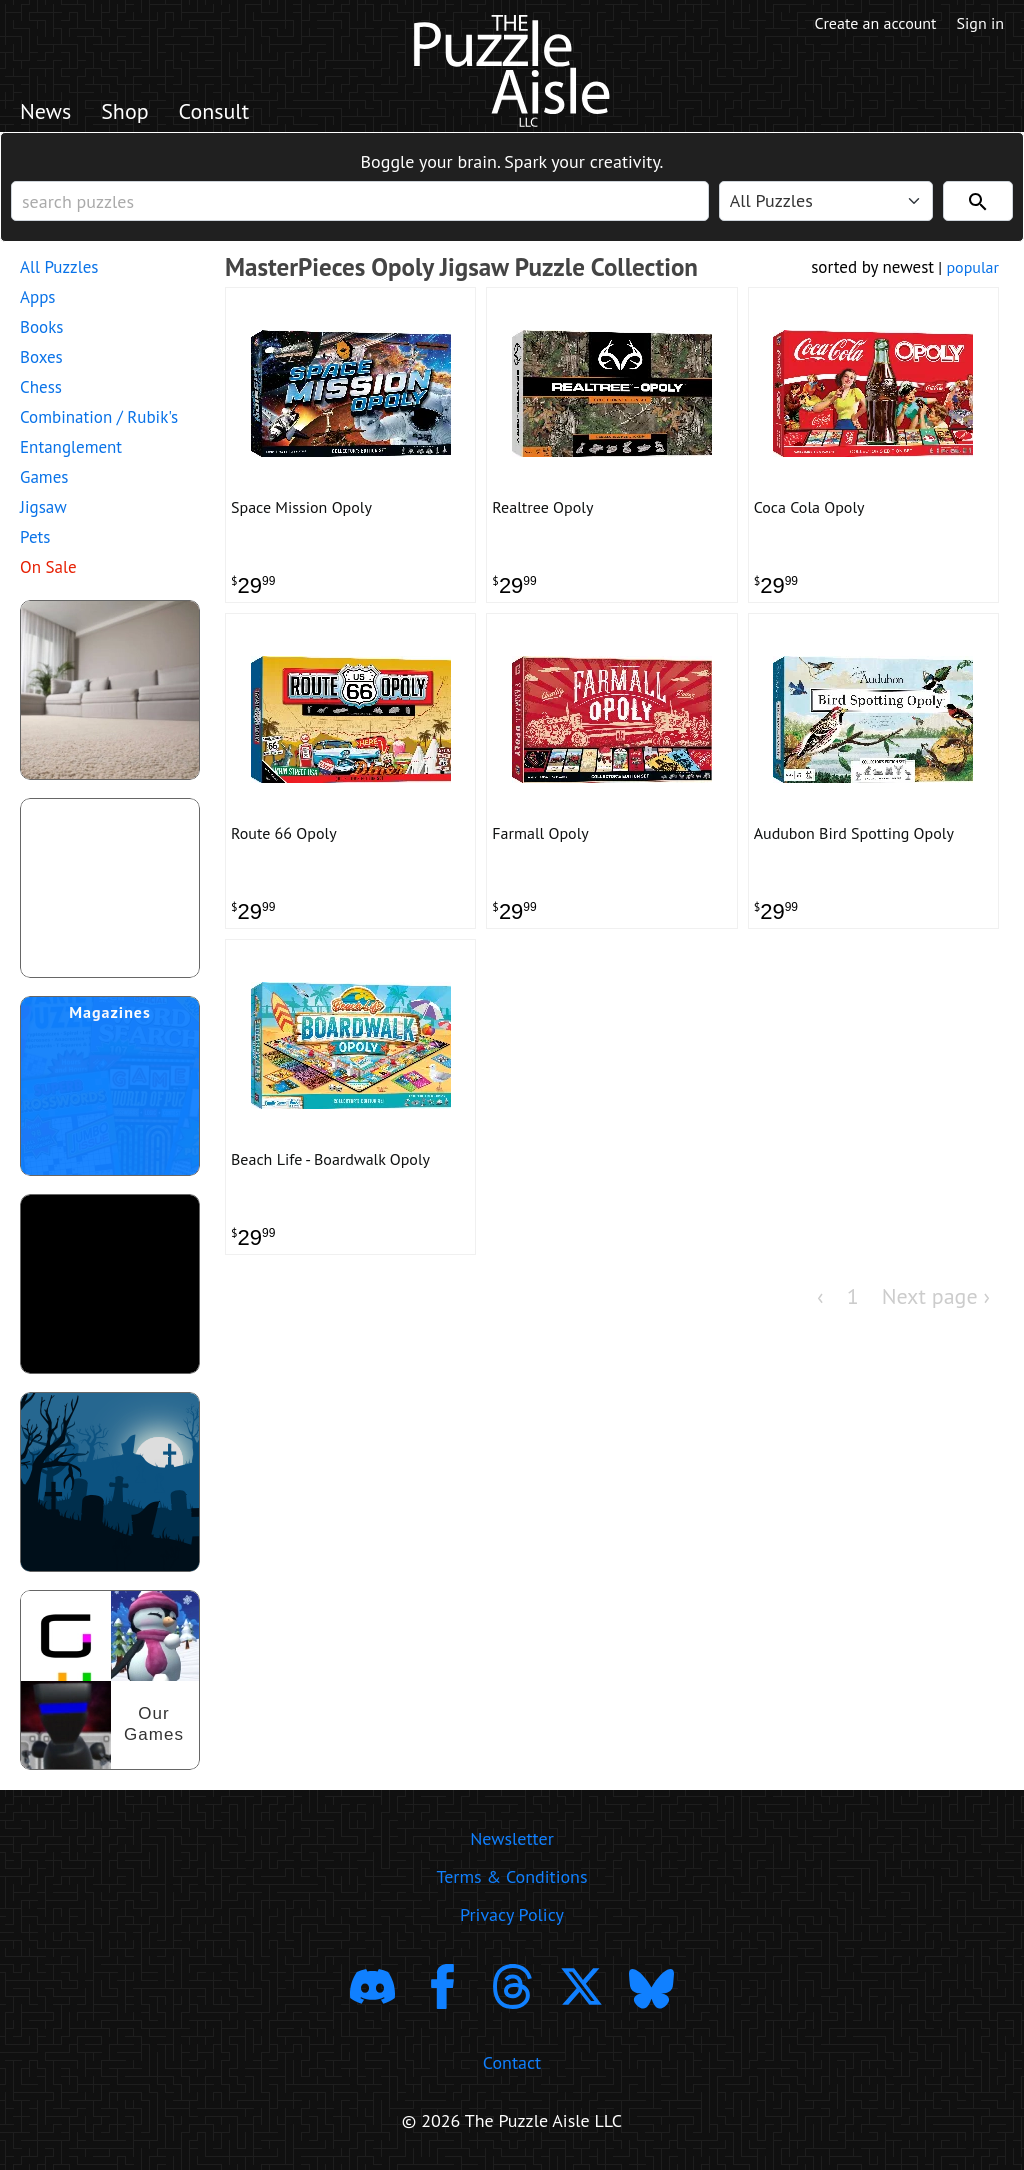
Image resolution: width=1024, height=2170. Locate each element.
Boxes (41, 357)
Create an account (876, 23)
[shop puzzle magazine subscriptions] (110, 1086)
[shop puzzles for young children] (110, 690)
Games (44, 477)
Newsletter (512, 1838)
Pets (35, 537)
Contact (512, 2062)
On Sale (48, 567)
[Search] (978, 201)
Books (41, 327)
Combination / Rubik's (99, 417)
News (45, 111)
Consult (214, 111)
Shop (124, 111)
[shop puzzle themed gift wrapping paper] (110, 888)
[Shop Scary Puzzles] (110, 1482)
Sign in (980, 23)
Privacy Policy (512, 1914)
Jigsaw (43, 507)
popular (972, 267)
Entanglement (71, 447)
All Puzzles (59, 267)
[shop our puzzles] (110, 1680)
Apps (38, 297)
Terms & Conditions (511, 1876)
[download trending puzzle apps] (110, 1284)
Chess (41, 387)
